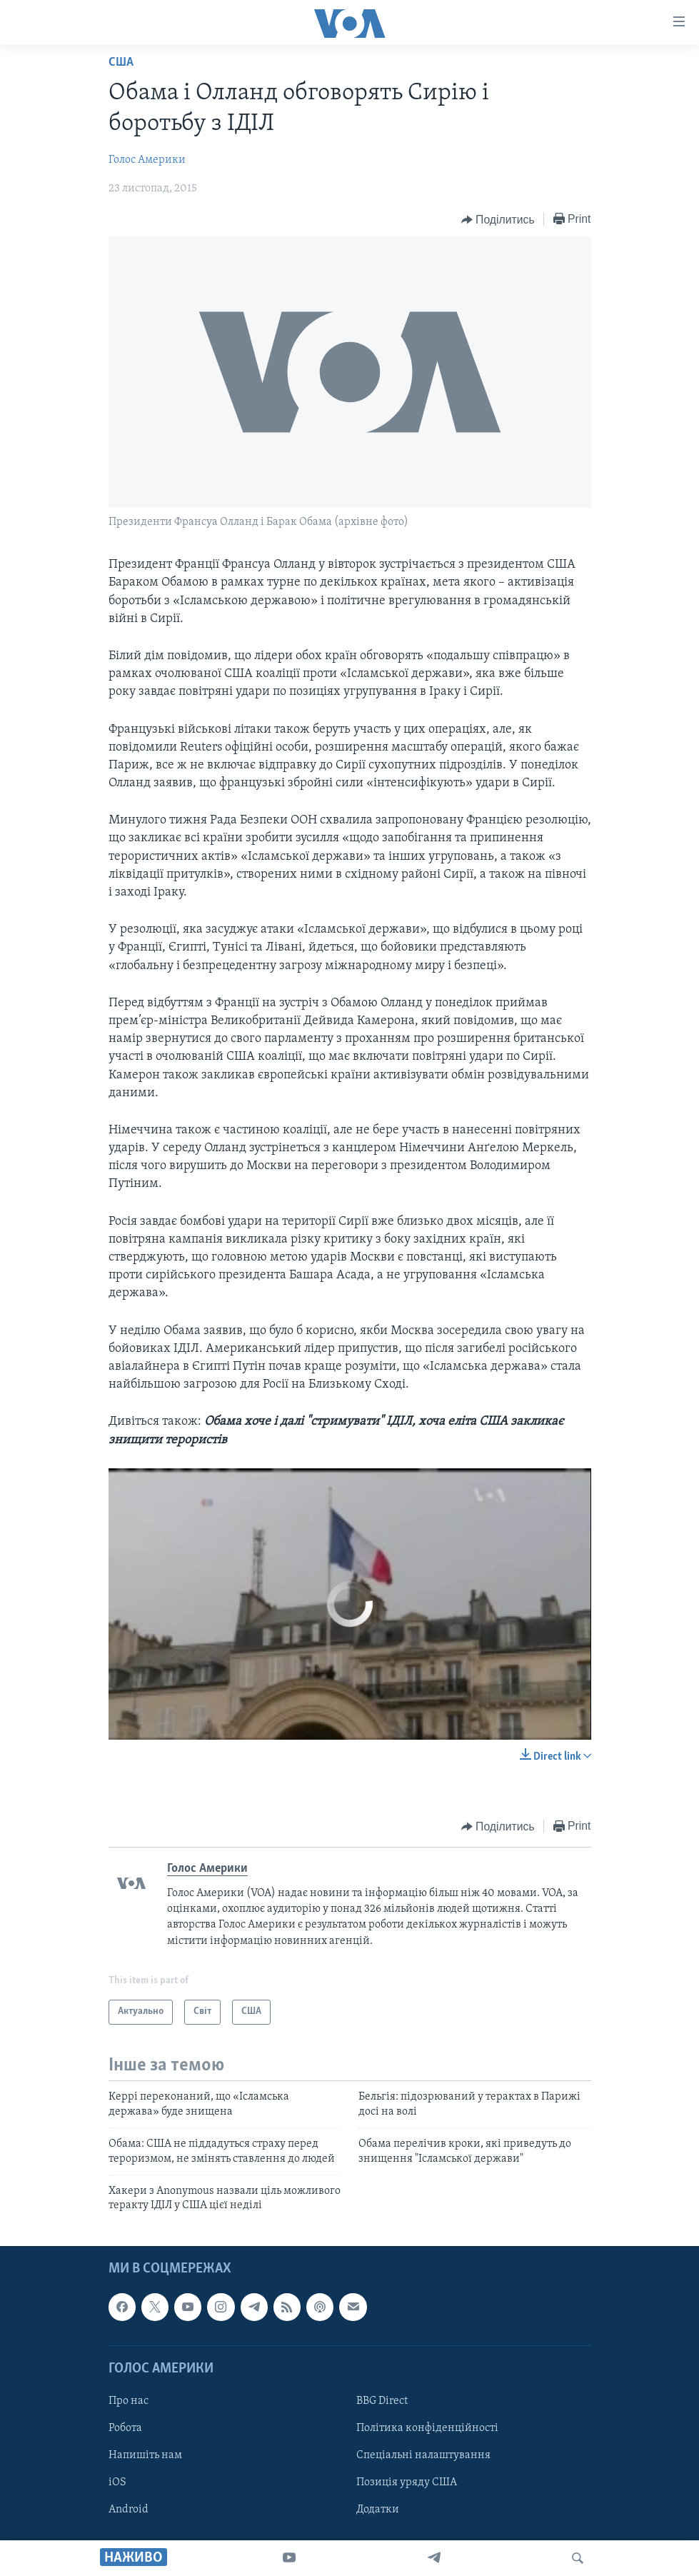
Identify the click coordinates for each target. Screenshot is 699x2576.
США (121, 62)
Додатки (377, 2509)
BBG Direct (382, 2401)
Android (129, 2509)
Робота (125, 2428)
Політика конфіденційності (427, 2428)
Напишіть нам (145, 2455)
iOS (117, 2482)
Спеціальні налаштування (423, 2455)
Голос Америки (147, 160)
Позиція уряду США (406, 2482)
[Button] (498, 220)
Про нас (129, 2401)
